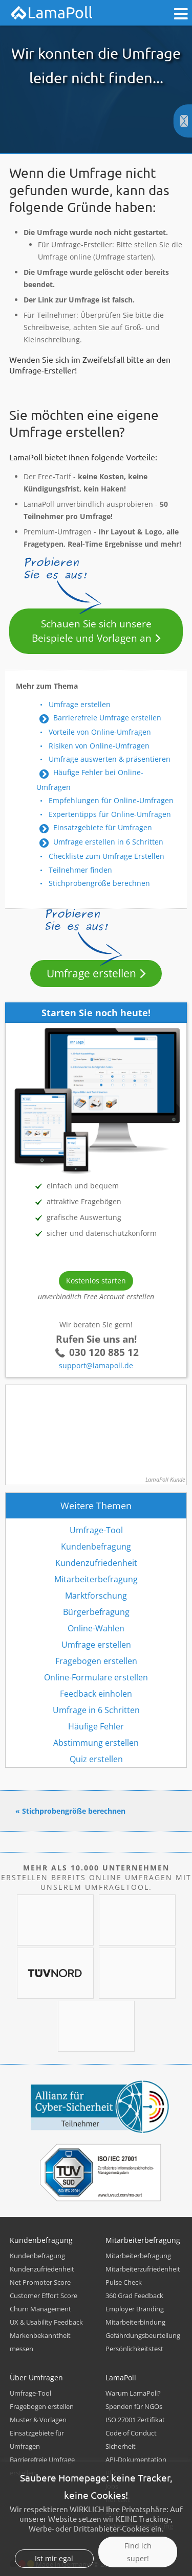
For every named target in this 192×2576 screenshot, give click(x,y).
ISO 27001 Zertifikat (135, 2419)
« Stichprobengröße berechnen (70, 1811)
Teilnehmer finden (80, 870)
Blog (112, 2472)
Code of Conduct (131, 2433)
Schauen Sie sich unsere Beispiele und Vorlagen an (92, 630)
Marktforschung (96, 1595)
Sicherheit (120, 2446)
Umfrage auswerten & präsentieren (109, 759)
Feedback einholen (96, 1693)
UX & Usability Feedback (46, 2322)
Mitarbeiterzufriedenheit (142, 2269)
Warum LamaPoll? (133, 2393)
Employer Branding (134, 2308)
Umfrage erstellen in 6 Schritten (108, 842)
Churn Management (40, 2308)
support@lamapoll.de (96, 1365)
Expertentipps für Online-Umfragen (110, 814)
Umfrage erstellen (80, 704)
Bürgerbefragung (96, 1612)
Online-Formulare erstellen (96, 1677)
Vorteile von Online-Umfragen (100, 732)
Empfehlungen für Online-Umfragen (111, 800)
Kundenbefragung (96, 1546)
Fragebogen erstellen (96, 1661)
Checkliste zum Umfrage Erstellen (106, 856)
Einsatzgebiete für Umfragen (102, 827)
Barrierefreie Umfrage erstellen (107, 717)
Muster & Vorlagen (38, 2419)
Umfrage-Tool (96, 1530)
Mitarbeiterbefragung (96, 1579)
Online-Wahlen (96, 1628)
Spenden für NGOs (133, 2406)
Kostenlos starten (96, 1280)
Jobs (111, 2486)
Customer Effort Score (43, 2295)
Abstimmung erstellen (96, 1742)
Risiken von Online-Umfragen (99, 746)
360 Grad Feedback (134, 2295)
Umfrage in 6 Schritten (96, 1710)
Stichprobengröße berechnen (99, 883)
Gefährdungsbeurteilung (142, 2335)
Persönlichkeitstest (134, 2348)
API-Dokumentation (135, 2459)
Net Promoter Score (40, 2282)
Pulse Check (123, 2282)
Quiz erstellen (96, 1759)
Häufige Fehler (96, 1726)
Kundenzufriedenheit (96, 1562)
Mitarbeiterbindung (135, 2322)
